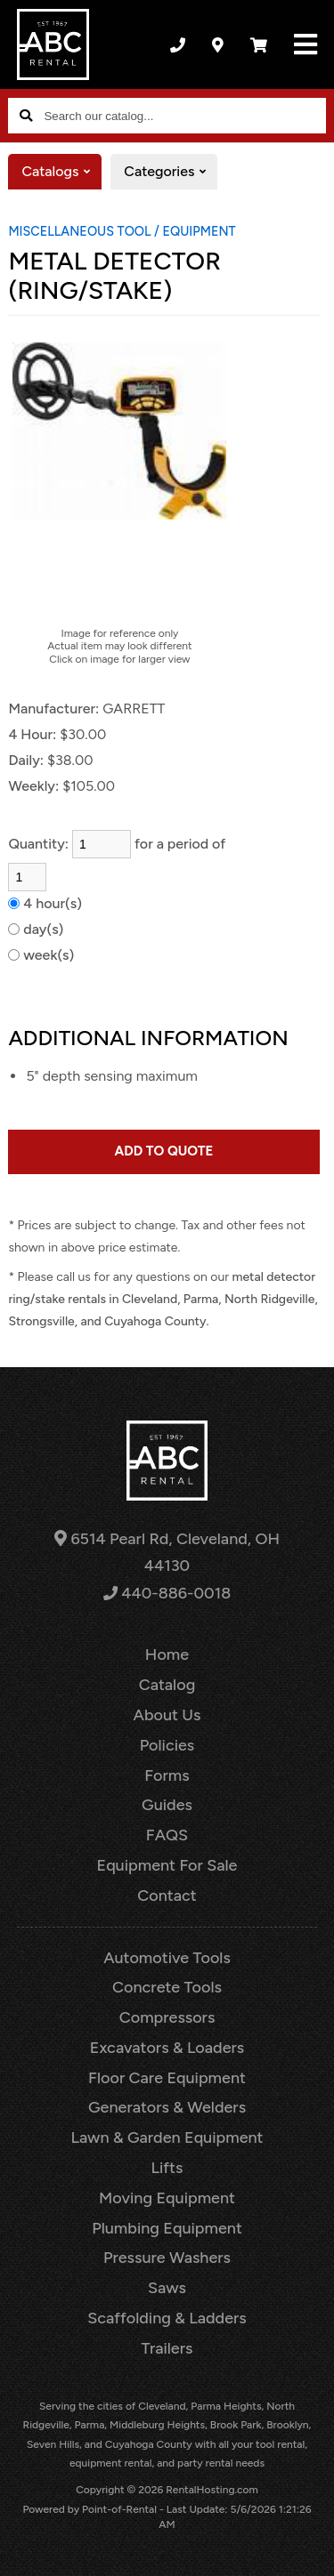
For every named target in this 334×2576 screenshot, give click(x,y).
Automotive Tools (167, 1958)
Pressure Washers (167, 2257)
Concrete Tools (167, 1987)
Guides (167, 1805)
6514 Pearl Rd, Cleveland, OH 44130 (167, 1552)
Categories (170, 171)
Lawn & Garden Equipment (166, 2137)
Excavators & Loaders (167, 2047)
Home (167, 1654)
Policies (167, 1745)
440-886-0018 (167, 1593)
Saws (167, 2288)
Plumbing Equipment (167, 2228)
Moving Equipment (167, 2198)
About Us (167, 1715)
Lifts (167, 2168)
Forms (166, 1775)
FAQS (167, 1835)
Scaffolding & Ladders (166, 2318)
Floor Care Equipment (167, 2078)
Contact (166, 1895)
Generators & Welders (167, 2107)
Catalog (167, 1685)
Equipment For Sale (167, 1865)
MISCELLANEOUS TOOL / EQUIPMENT (121, 231)
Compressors (167, 2017)
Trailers (167, 2348)
